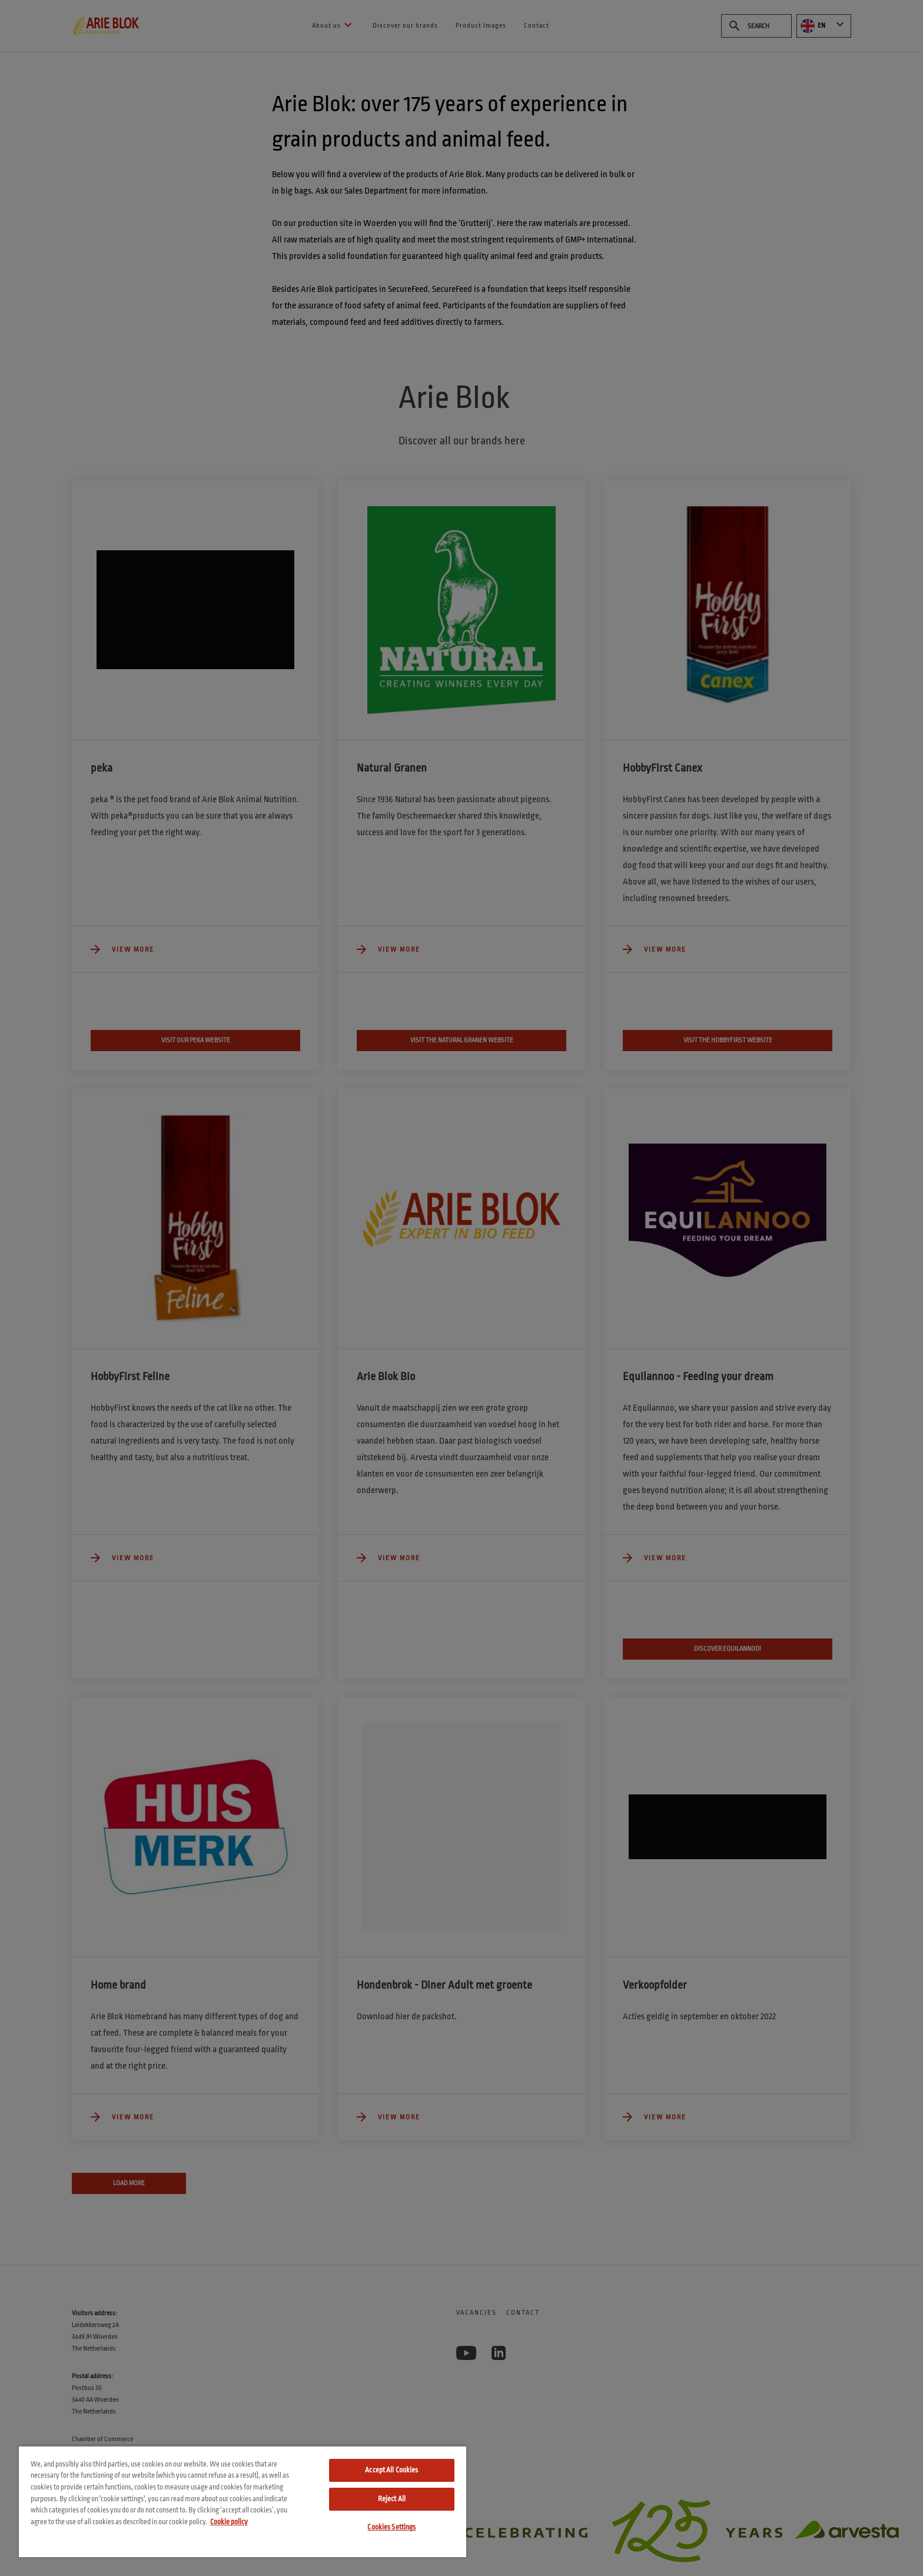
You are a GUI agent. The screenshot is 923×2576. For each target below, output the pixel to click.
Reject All (392, 2499)
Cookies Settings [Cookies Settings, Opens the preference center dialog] (391, 2527)
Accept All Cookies (391, 2470)
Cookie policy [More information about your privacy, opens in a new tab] (229, 2522)
